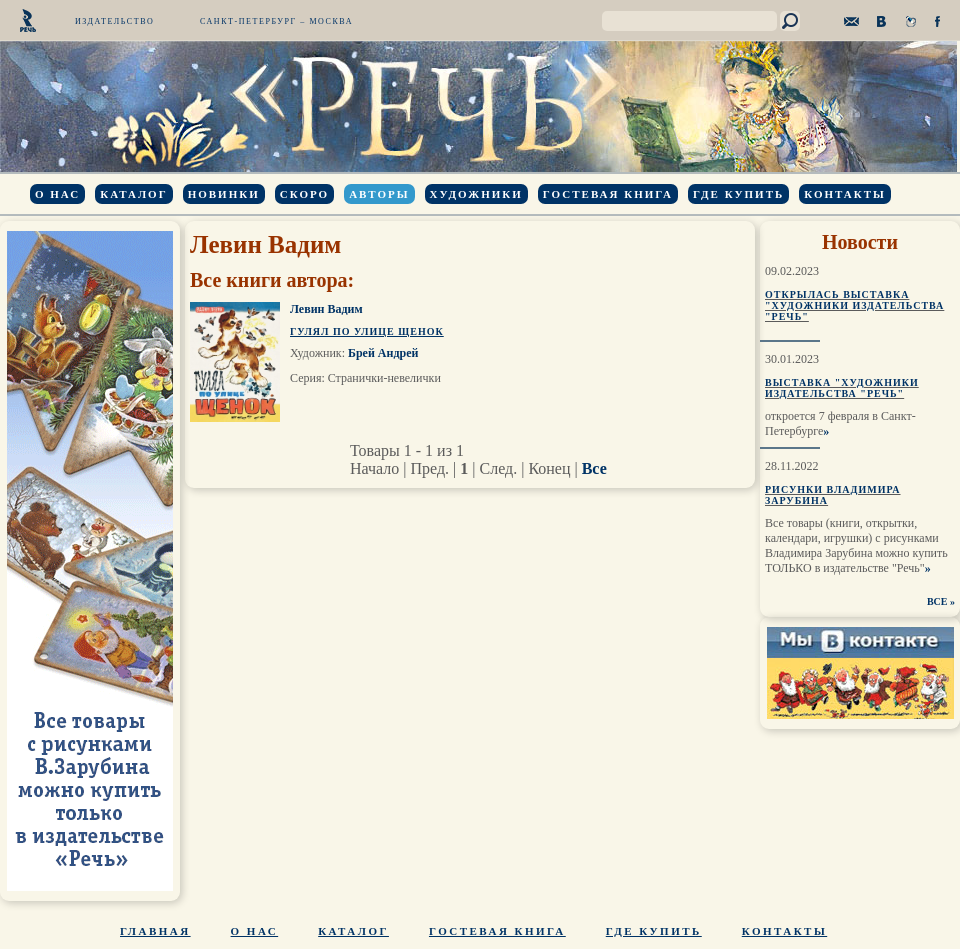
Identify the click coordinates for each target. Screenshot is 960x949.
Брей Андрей (383, 353)
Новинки (224, 194)
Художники (476, 194)
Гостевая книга (608, 194)
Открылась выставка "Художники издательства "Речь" (854, 305)
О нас (57, 194)
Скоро (304, 194)
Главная (155, 931)
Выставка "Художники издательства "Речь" (842, 388)
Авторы (379, 194)
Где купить (738, 194)
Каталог (133, 194)
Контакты (845, 194)
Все (594, 468)
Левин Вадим (326, 309)
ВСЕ (937, 601)
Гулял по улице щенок (367, 331)
